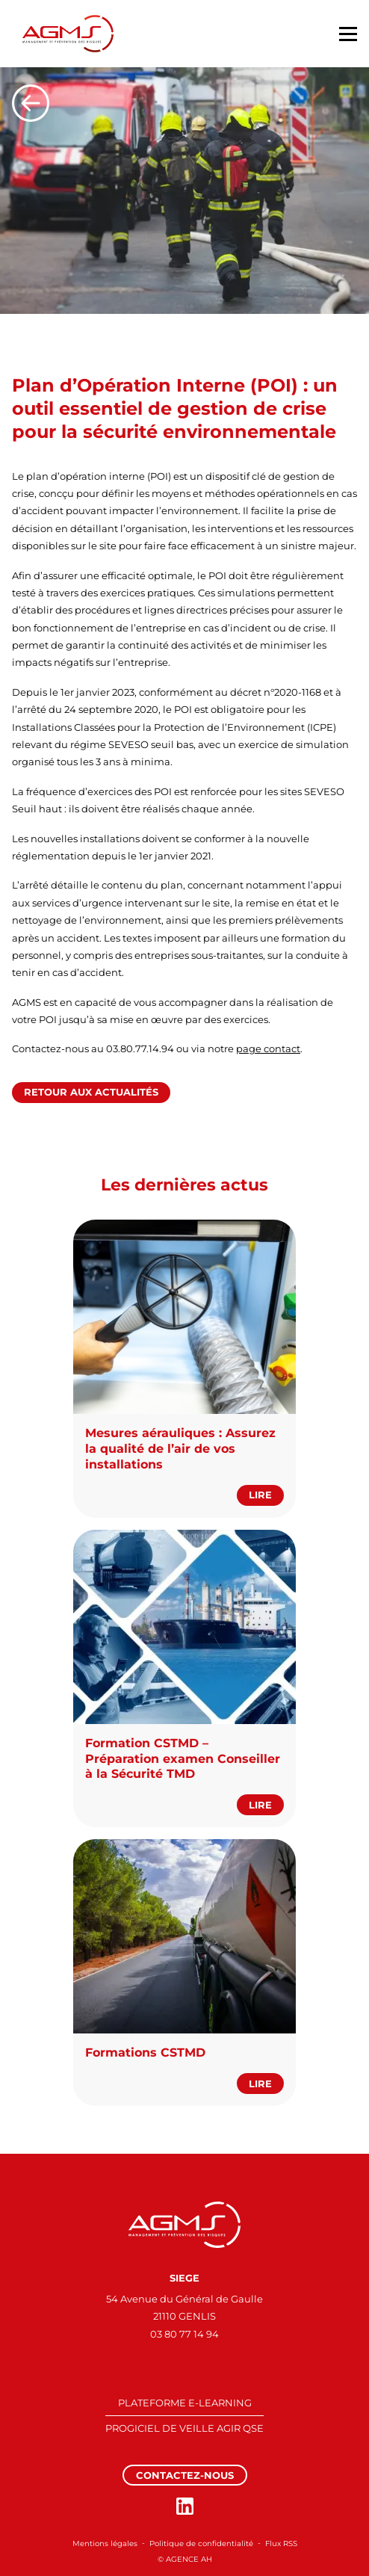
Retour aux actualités (91, 1092)
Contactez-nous (185, 2475)
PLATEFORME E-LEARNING (185, 2403)
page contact (268, 1048)
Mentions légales (104, 2543)
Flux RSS (281, 2543)
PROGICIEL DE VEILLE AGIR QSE (184, 2428)
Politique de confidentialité (201, 2543)
